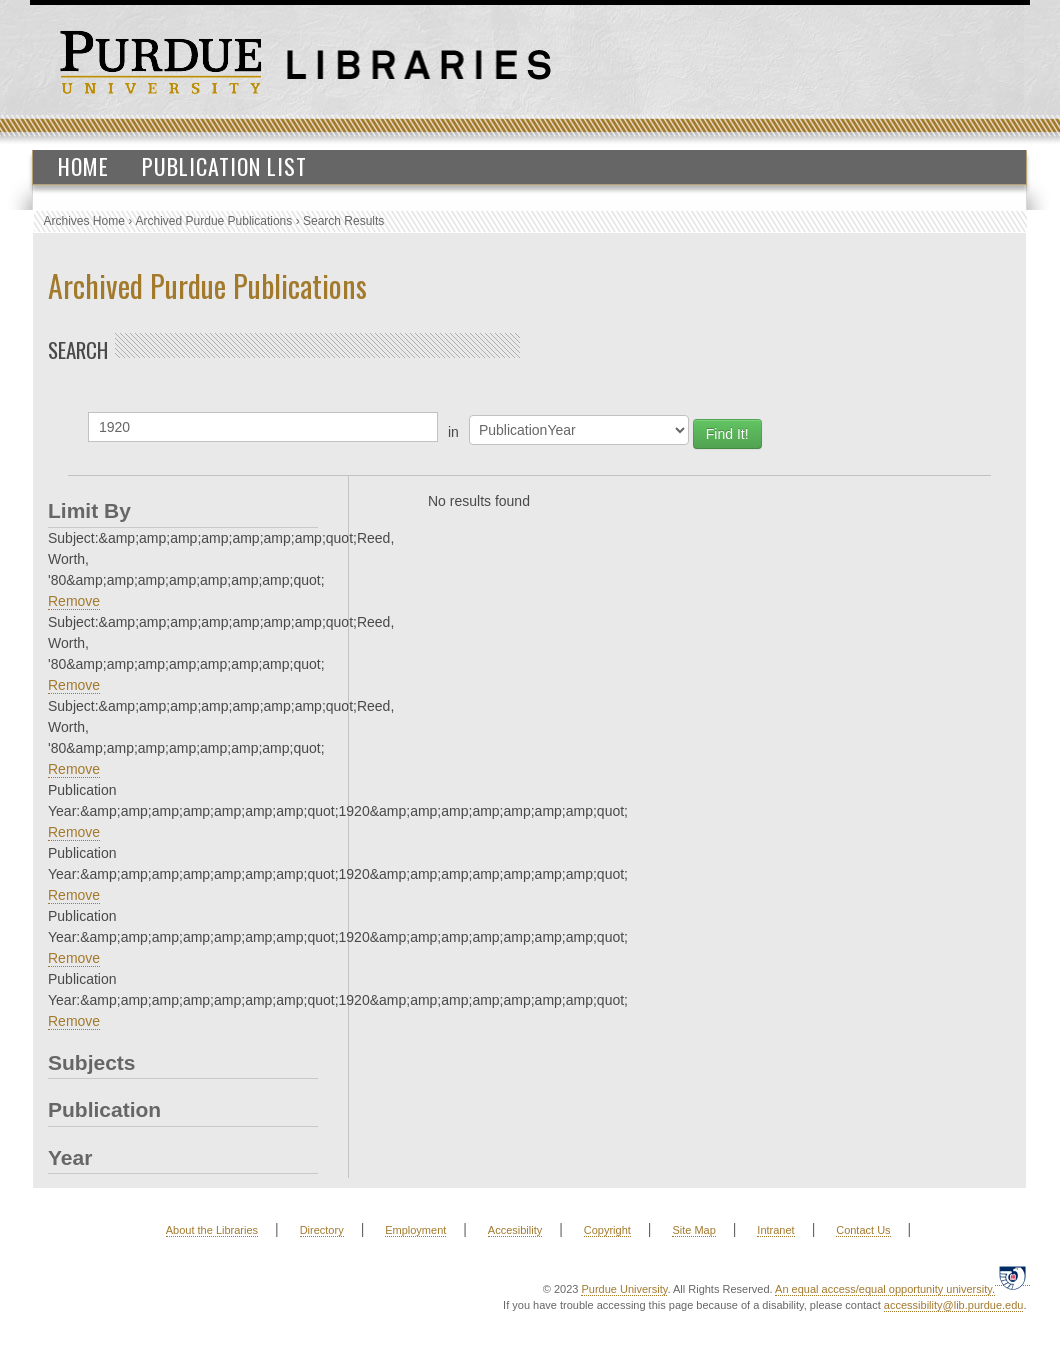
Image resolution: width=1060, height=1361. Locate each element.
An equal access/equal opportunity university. (885, 1289)
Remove (74, 601)
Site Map (693, 1230)
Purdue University (624, 1289)
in (453, 432)
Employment (415, 1230)
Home (83, 166)
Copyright (607, 1230)
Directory (322, 1230)
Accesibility (515, 1230)
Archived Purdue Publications (214, 221)
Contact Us (863, 1230)
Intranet (775, 1230)
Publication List (224, 166)
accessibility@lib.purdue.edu (954, 1305)
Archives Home (84, 221)
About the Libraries (212, 1230)
